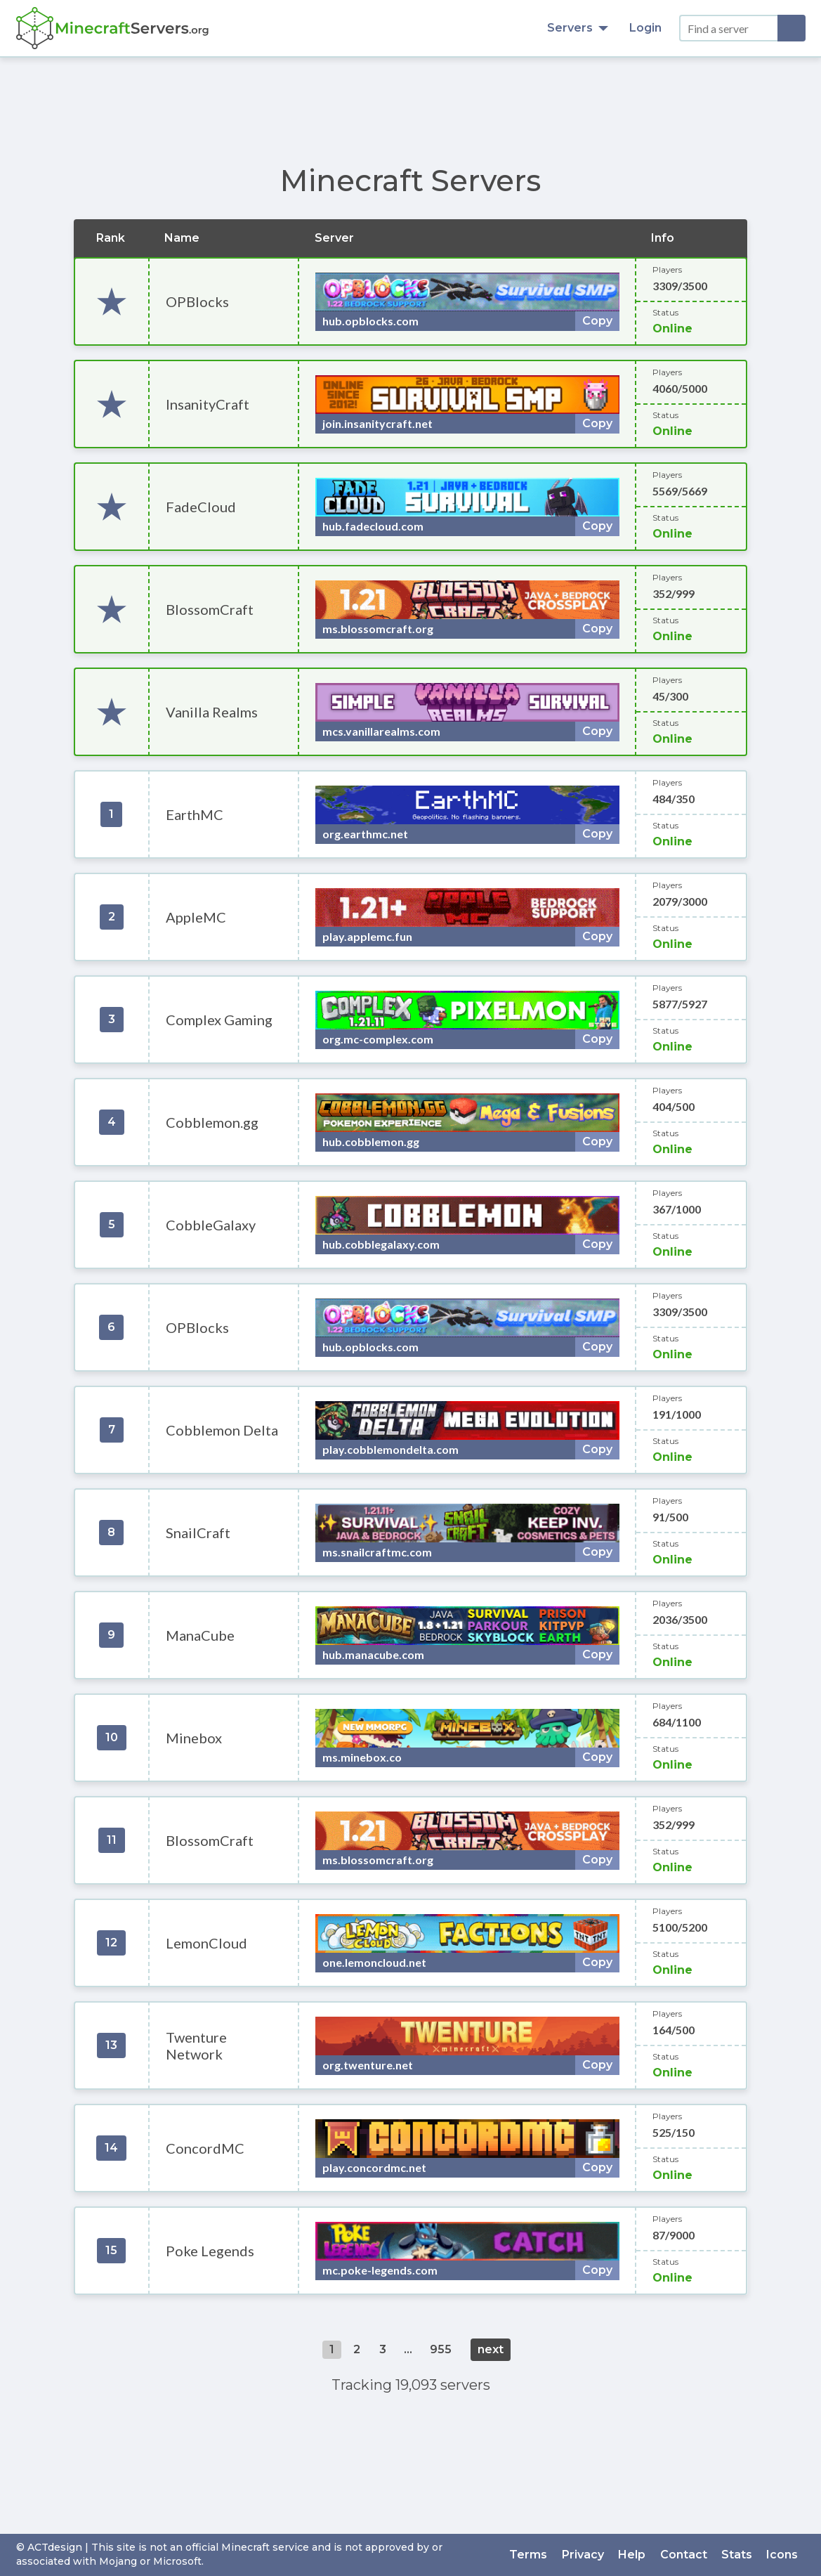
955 (441, 2349)
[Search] (791, 28)
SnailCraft (198, 1532)
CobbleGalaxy (211, 1224)
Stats (737, 2554)
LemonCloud (206, 1942)
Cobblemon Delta (222, 1430)
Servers (577, 27)
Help (633, 2554)
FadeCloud (201, 506)
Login (645, 27)
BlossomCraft (210, 609)
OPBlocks (197, 301)
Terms (530, 2554)
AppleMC (196, 917)
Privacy (584, 2554)
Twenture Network (196, 2045)
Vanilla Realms (212, 711)
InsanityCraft (207, 404)
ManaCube (200, 1635)
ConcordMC (205, 2148)
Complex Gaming (219, 1019)
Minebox (194, 1737)
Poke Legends (210, 2250)
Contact (684, 2554)
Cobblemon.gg (212, 1122)
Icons (783, 2554)
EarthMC (194, 814)
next (491, 2349)
